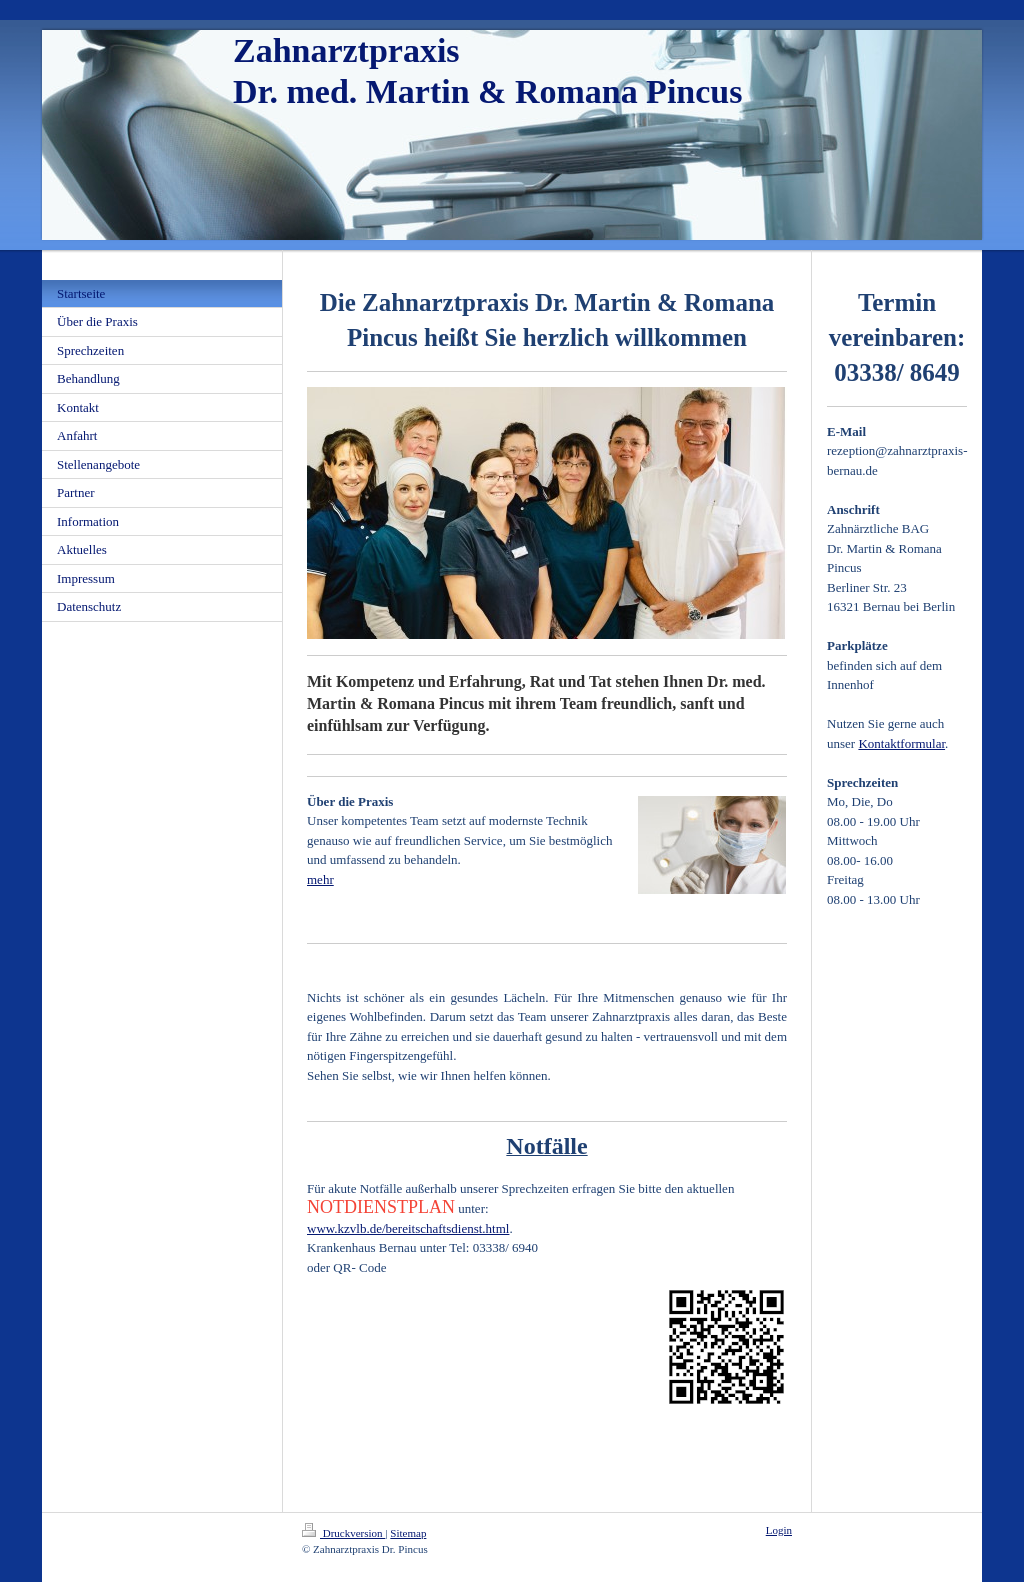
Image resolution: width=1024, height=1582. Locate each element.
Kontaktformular (901, 743)
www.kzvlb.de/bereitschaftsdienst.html (408, 1228)
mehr (320, 879)
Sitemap (408, 1533)
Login (779, 1530)
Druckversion (343, 1533)
